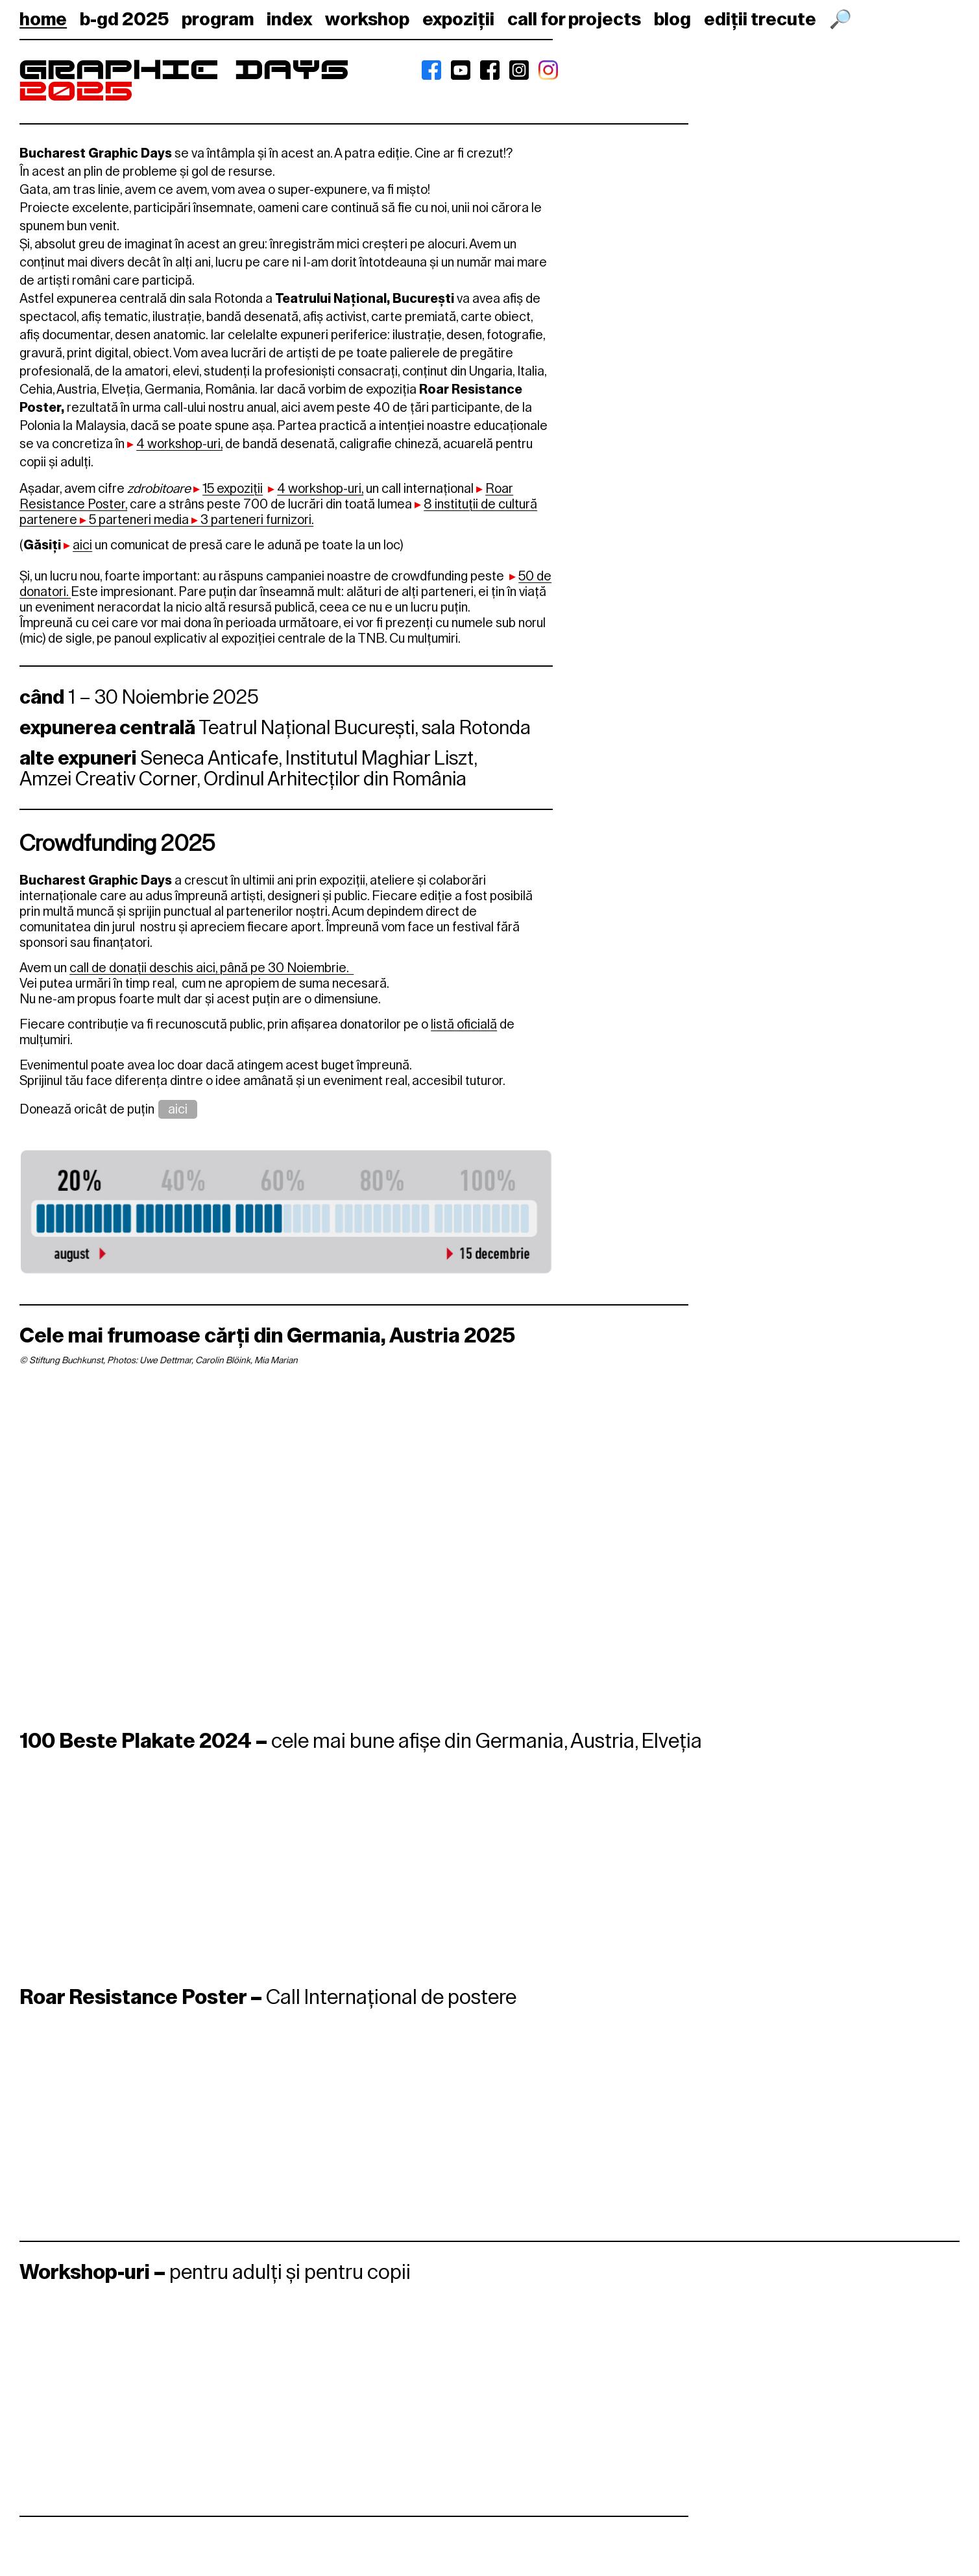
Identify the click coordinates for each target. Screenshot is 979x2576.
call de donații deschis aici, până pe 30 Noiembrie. (211, 967)
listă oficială (464, 1024)
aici (177, 1109)
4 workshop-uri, (179, 443)
